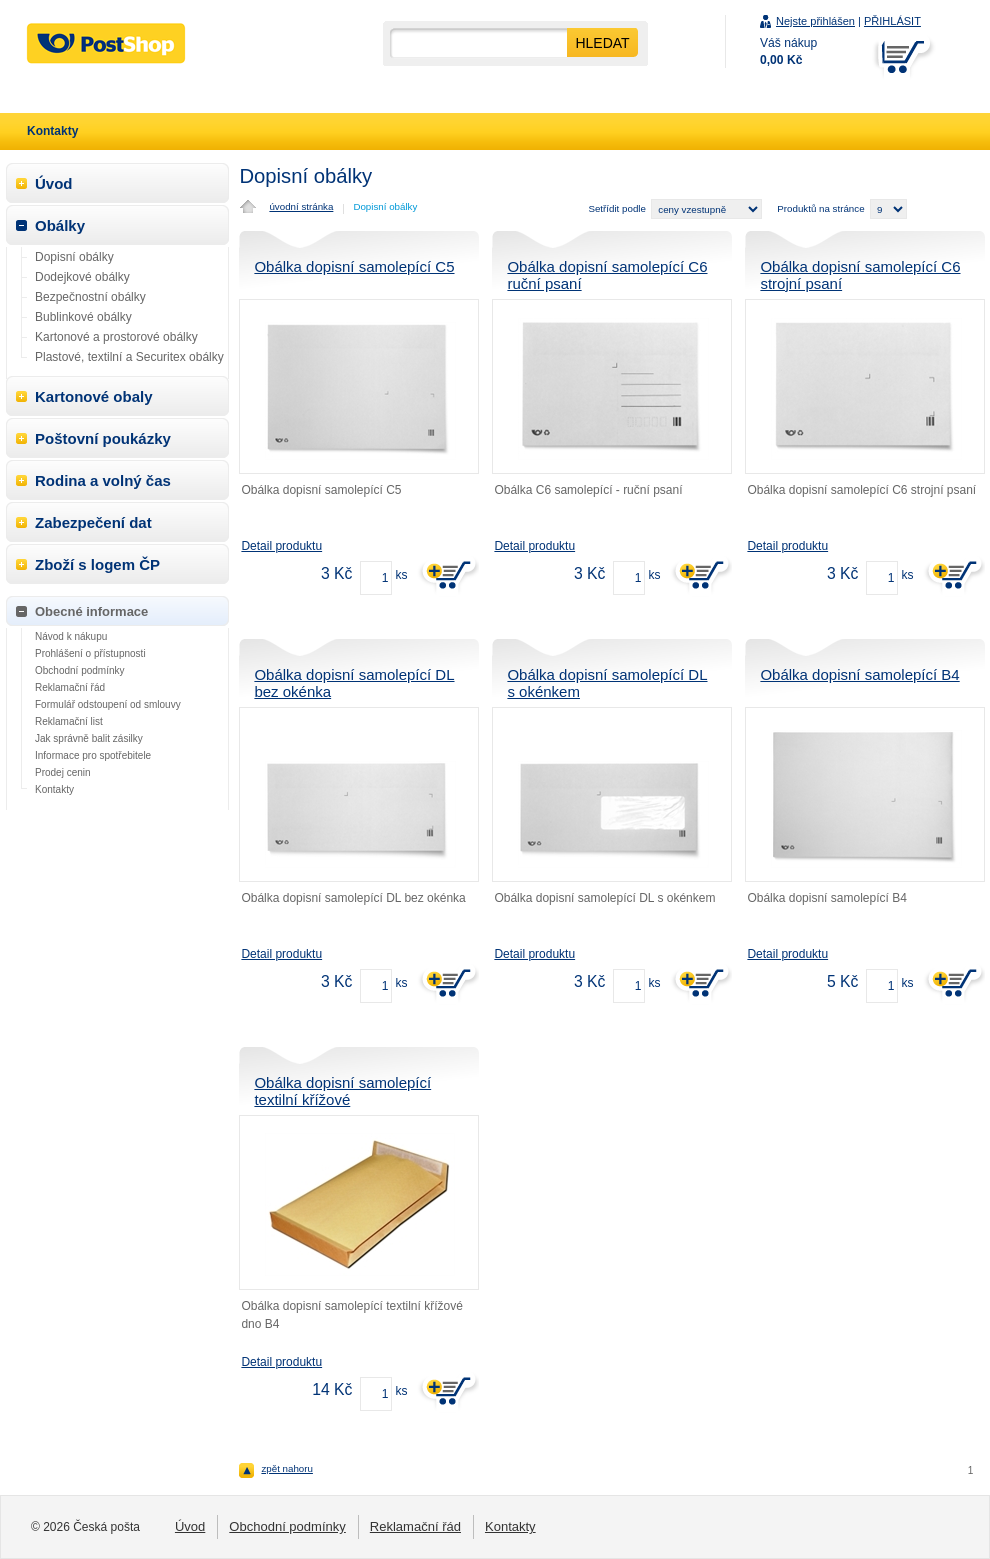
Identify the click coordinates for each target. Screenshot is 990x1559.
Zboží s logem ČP (97, 564)
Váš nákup (788, 51)
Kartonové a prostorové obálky (116, 337)
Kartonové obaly (94, 396)
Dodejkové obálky (82, 277)
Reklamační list (69, 721)
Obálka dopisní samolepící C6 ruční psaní (607, 275)
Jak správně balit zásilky (89, 738)
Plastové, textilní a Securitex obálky (129, 357)
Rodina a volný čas (103, 480)
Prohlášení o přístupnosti (90, 653)
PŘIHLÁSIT (892, 21)
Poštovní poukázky (103, 438)
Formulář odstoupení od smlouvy (108, 704)
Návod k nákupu (71, 636)
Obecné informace (91, 611)
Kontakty (54, 789)
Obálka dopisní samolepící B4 (859, 674)
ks (401, 575)
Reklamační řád (70, 687)
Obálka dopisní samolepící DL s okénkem (607, 683)
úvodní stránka (301, 206)
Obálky (60, 225)
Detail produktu (281, 546)
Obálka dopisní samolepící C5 (354, 266)
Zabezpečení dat (93, 522)
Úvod (54, 183)
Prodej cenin (63, 772)
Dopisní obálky (385, 206)
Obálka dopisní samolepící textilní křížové (342, 1091)
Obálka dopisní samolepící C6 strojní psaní (860, 275)
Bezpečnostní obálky (90, 297)
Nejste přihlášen (815, 21)
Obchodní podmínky (80, 670)
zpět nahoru (287, 1468)
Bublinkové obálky (83, 317)
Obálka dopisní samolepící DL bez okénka (354, 683)
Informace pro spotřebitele (93, 755)
